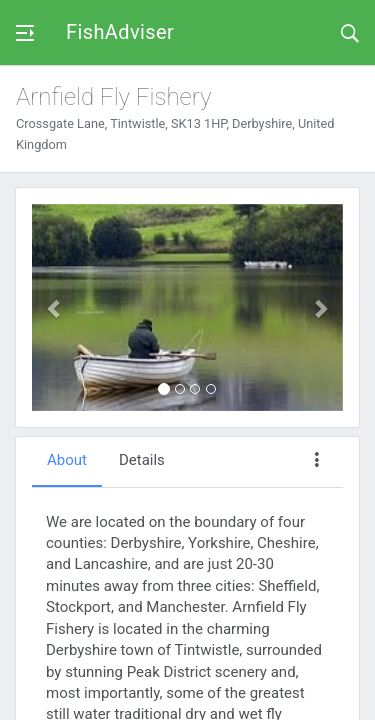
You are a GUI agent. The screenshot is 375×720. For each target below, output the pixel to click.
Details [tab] (142, 460)
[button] (55, 307)
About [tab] (67, 460)
